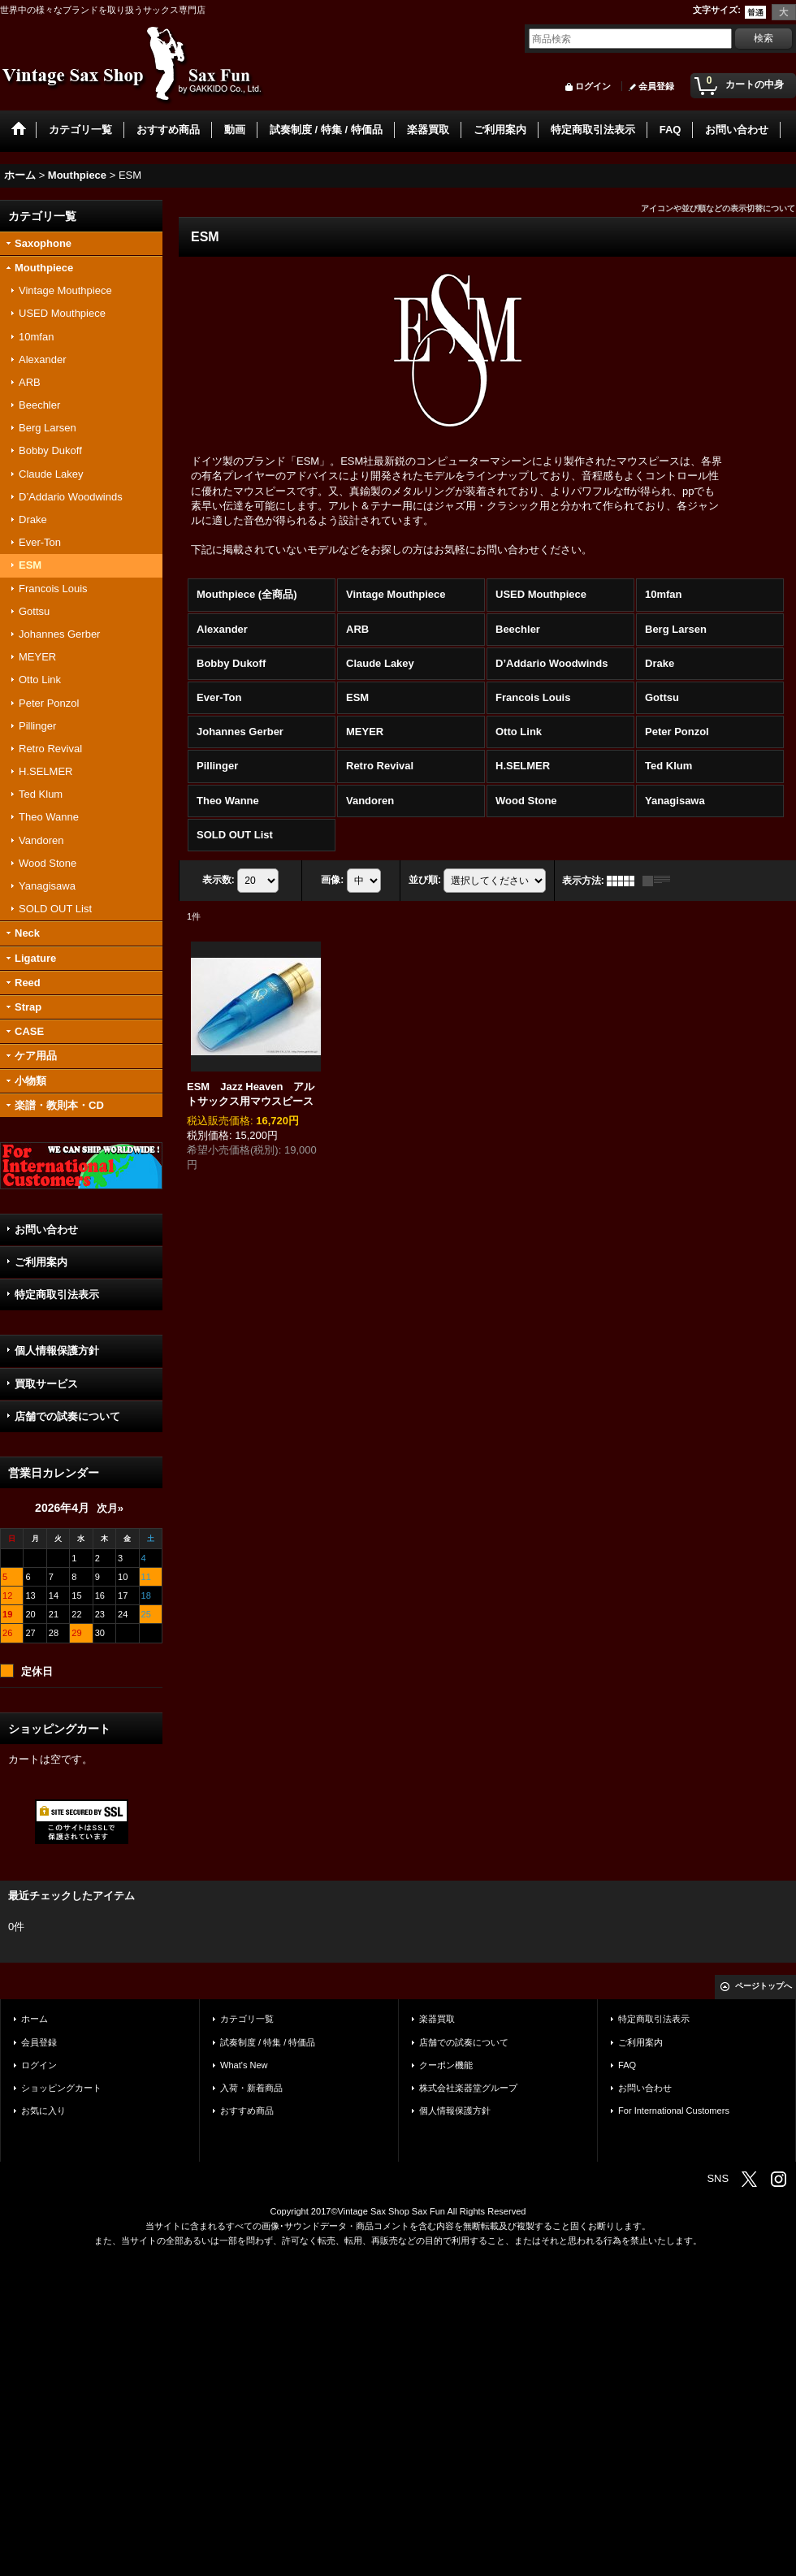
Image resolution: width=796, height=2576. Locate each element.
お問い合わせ (46, 1229)
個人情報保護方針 (57, 1350)
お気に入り (43, 2110)
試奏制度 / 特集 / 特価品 (267, 2042)
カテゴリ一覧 (247, 2019)
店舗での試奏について (67, 1416)
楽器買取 (437, 2019)
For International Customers (673, 2110)
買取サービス (46, 1384)
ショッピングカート (61, 2088)
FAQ (627, 2065)
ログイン (593, 86)
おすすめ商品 (247, 2110)
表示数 (218, 879)
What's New (244, 2065)
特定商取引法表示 (57, 1294)
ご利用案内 (41, 1262)
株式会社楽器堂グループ (468, 2088)
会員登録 (656, 86)
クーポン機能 (446, 2065)
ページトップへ (763, 1985)
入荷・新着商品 (251, 2088)
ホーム (34, 2019)
